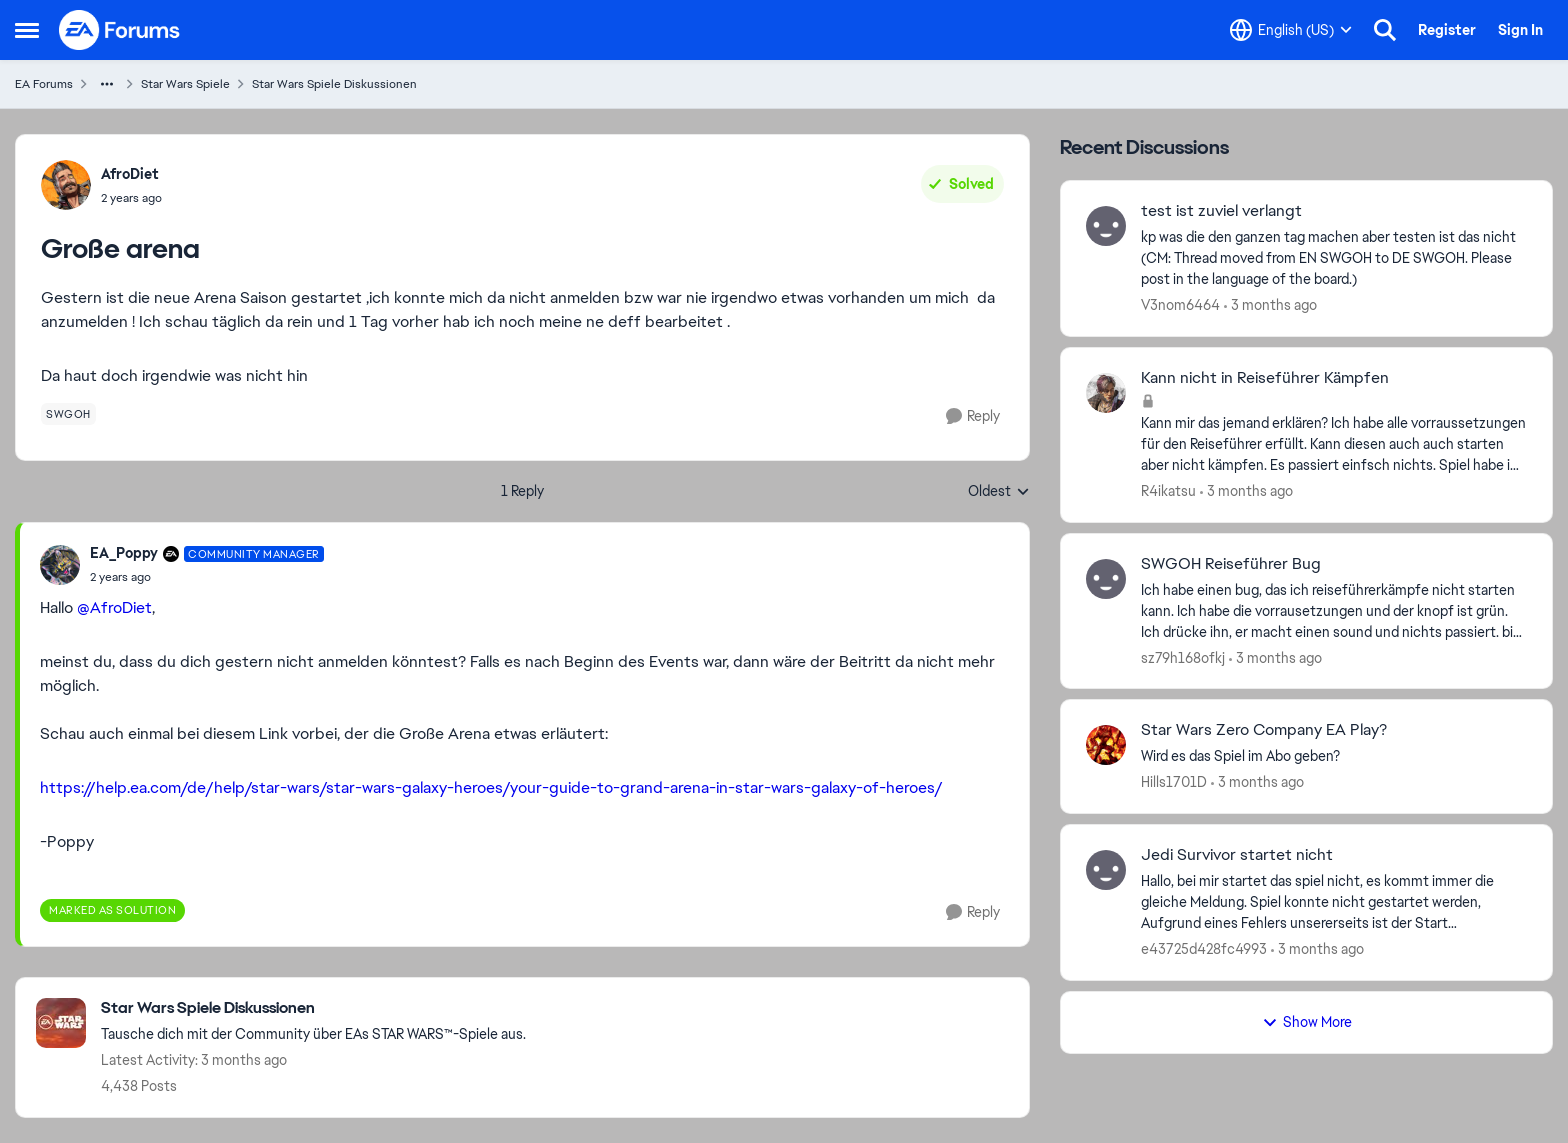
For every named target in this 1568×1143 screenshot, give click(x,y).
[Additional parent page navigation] (107, 84)
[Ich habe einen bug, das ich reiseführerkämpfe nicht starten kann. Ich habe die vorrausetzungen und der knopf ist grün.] (1334, 610)
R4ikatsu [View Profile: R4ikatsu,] (1168, 491)
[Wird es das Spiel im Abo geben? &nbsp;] (1334, 756)
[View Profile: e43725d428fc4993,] (1106, 870)
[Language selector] (1291, 30)
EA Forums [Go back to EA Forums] (44, 84)
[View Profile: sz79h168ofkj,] (1106, 579)
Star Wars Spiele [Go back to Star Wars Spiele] (185, 84)
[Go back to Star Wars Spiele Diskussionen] (313, 1008)
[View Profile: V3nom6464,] (1106, 226)
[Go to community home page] (120, 30)
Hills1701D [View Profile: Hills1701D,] (1174, 782)
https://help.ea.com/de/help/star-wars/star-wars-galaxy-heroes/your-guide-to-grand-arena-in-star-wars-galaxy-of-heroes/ (491, 787)
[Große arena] (207, 577)
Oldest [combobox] (999, 492)
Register (1447, 30)
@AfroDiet (114, 607)
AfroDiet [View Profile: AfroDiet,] (130, 174)
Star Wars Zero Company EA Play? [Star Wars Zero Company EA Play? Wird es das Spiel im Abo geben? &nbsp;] (1264, 730)
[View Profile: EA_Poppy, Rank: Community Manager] (60, 565)
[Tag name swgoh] (68, 414)
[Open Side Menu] (27, 30)
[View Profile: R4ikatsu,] (1106, 393)
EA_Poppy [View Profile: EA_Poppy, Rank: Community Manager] (124, 553)
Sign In (1520, 30)
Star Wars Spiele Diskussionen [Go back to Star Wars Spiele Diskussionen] (334, 84)
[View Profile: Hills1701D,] (1106, 745)
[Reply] (973, 416)
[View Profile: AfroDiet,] (66, 185)
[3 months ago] (1270, 305)
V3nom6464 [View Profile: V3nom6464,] (1180, 305)
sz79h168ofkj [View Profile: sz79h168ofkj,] (1183, 657)
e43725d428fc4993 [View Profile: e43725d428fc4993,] (1204, 949)
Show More (1307, 1022)
